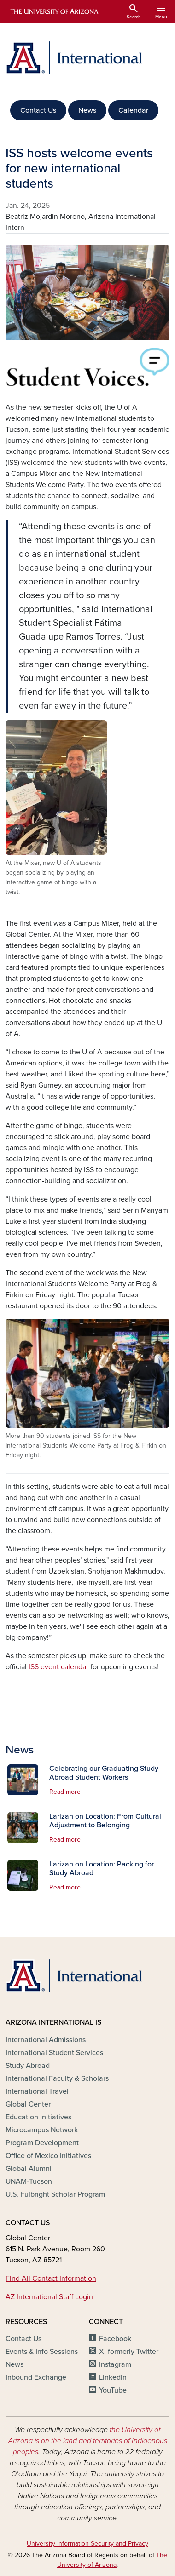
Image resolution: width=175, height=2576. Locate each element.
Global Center (28, 2104)
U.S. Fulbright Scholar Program (55, 2194)
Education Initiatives (38, 2117)
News (87, 110)
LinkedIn (113, 2377)
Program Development (42, 2142)
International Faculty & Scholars (57, 2078)
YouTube (113, 2390)
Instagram (115, 2364)
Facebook (115, 2338)
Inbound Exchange (36, 2377)
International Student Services (54, 2052)
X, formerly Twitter (128, 2351)
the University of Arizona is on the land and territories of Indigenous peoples (87, 2440)
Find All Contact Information (51, 2278)
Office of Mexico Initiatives (48, 2155)
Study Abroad (28, 2065)
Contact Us (38, 110)
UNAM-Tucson (29, 2181)
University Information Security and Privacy (87, 2543)
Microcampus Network (42, 2130)
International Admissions (46, 2039)
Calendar (133, 110)
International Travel (37, 2091)
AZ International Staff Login (49, 2296)
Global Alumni (29, 2168)
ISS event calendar (58, 1667)
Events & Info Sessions (42, 2351)
